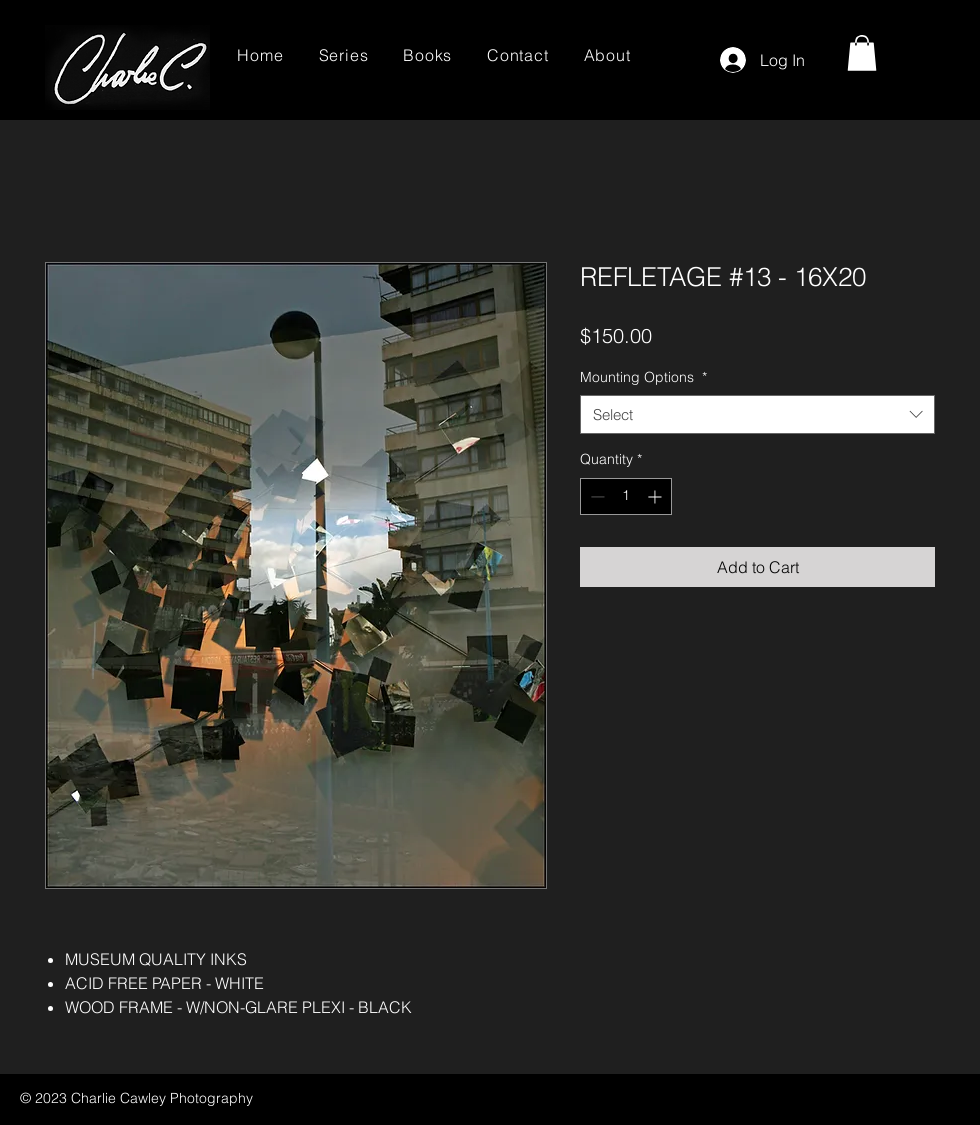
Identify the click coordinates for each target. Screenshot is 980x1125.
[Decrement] (595, 496)
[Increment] (656, 496)
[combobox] (757, 414)
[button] (862, 53)
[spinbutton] (626, 496)
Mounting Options (643, 377)
